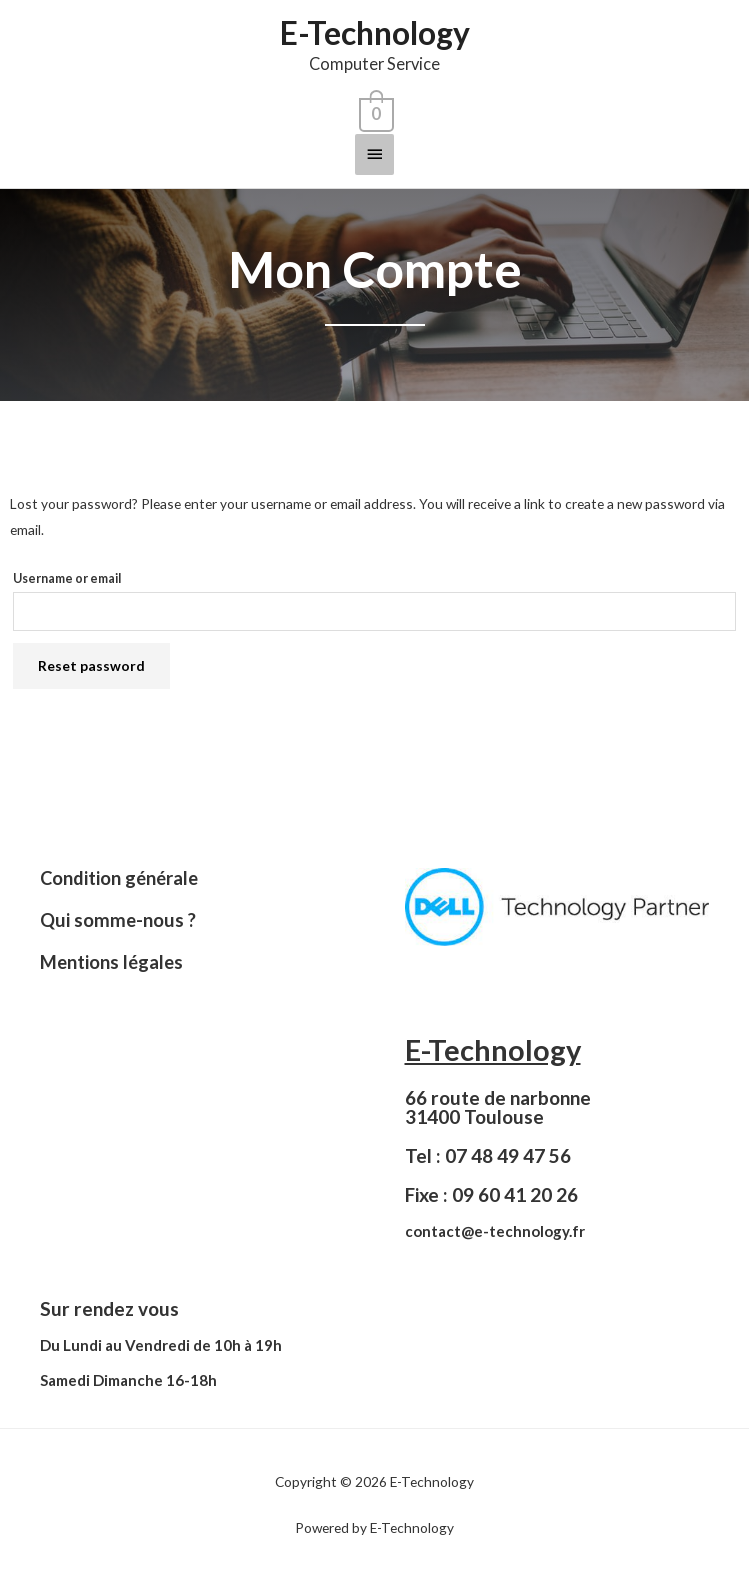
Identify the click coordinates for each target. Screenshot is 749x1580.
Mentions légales (111, 962)
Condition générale (119, 878)
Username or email (67, 578)
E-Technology (375, 32)
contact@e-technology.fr (495, 1231)
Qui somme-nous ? (118, 920)
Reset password (91, 665)
